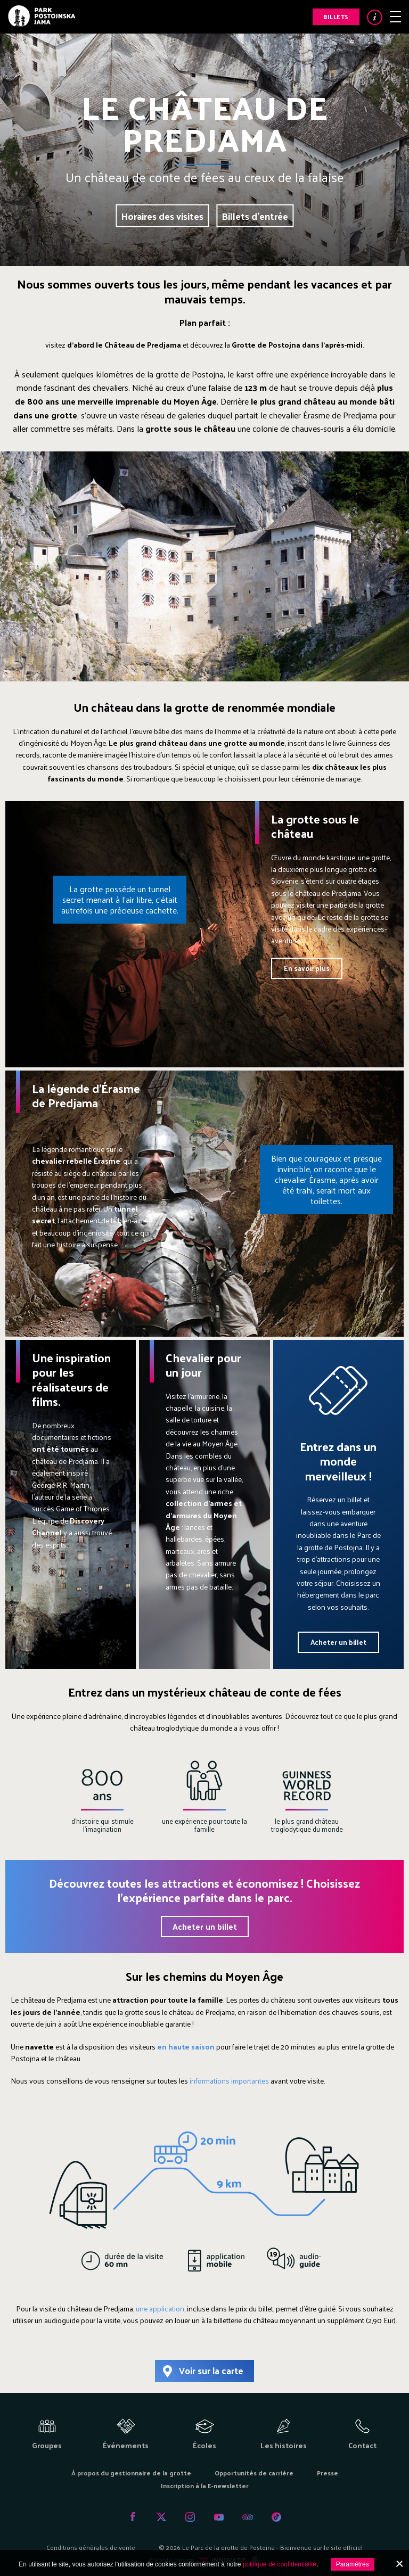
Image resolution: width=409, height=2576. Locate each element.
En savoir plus (307, 968)
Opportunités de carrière (254, 2473)
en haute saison (186, 2046)
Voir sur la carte (211, 2371)
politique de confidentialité (279, 2564)
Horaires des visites (162, 215)
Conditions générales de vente (90, 2547)
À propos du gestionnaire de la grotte (131, 2473)
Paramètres (352, 2564)
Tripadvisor (248, 2517)
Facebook (133, 2517)
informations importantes (229, 2080)
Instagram (190, 2517)
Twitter (161, 2517)
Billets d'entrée (255, 215)
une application (160, 2308)
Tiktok (276, 2517)
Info (374, 17)
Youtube (219, 2517)
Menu (395, 16)
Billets (336, 16)
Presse (327, 2473)
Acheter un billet (338, 1642)
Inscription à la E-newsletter (205, 2485)
